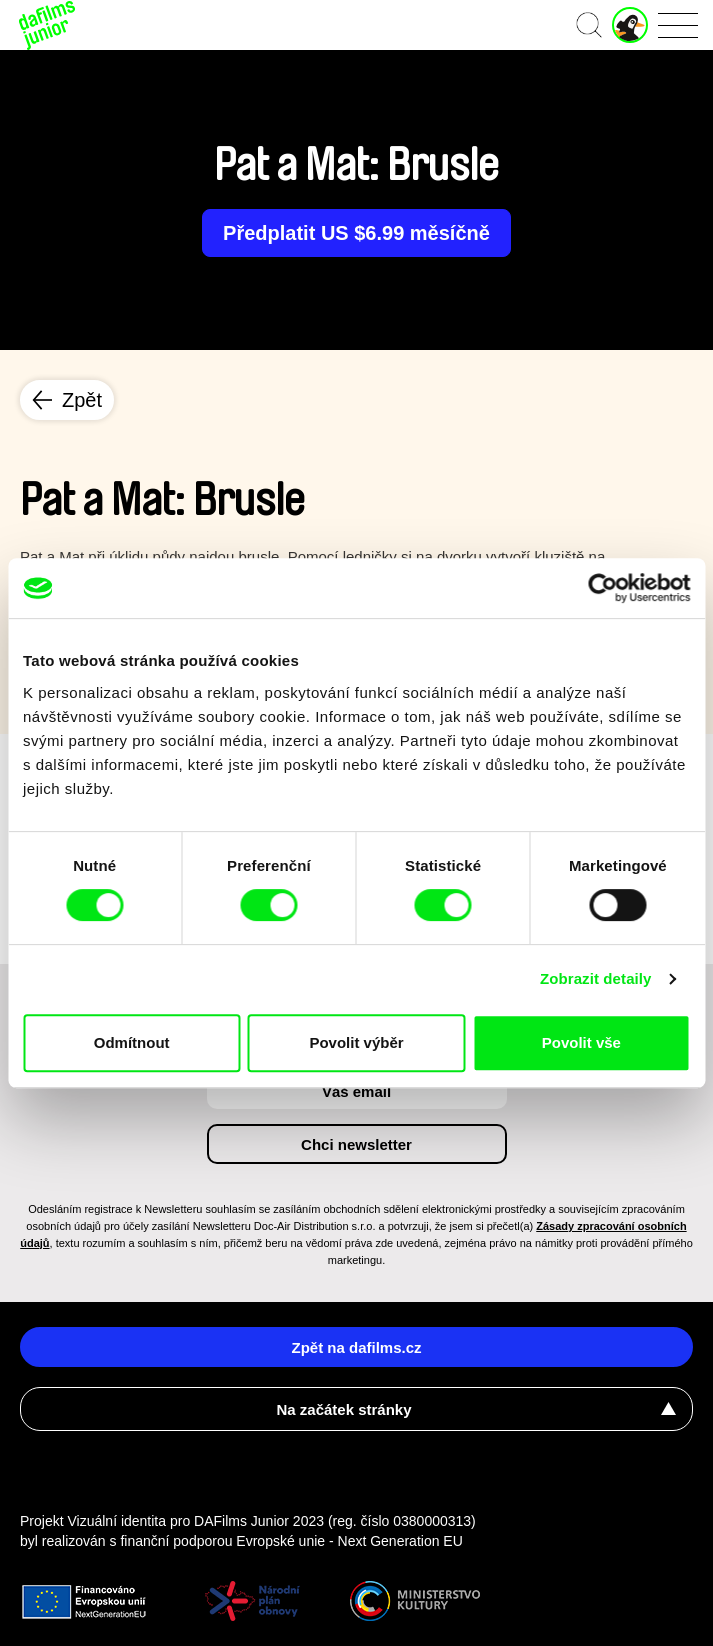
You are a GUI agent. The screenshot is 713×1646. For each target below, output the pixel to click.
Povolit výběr (356, 1042)
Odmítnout (132, 1042)
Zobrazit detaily (596, 978)
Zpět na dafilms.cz (356, 1347)
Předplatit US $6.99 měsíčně (356, 233)
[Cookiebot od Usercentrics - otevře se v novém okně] (602, 588)
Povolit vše (581, 1042)
